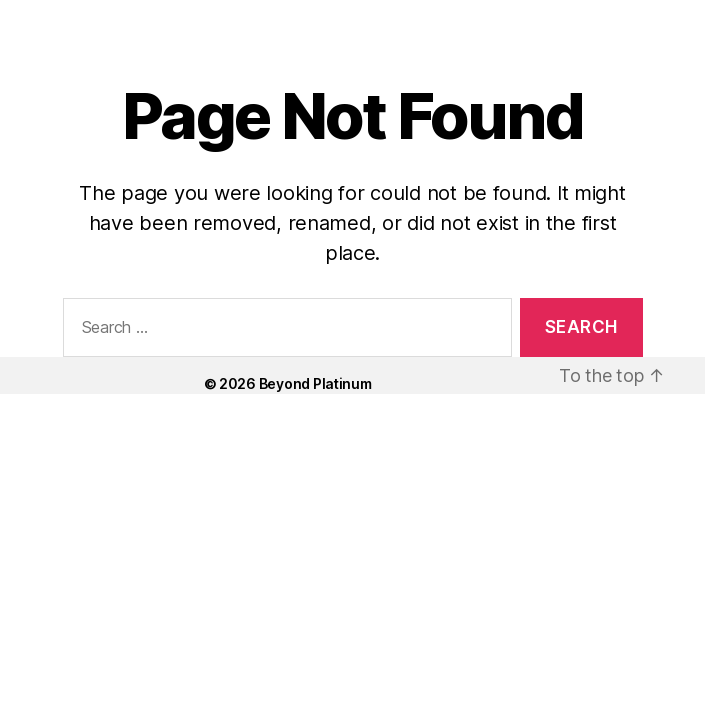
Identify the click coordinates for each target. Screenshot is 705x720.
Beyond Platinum (315, 383)
